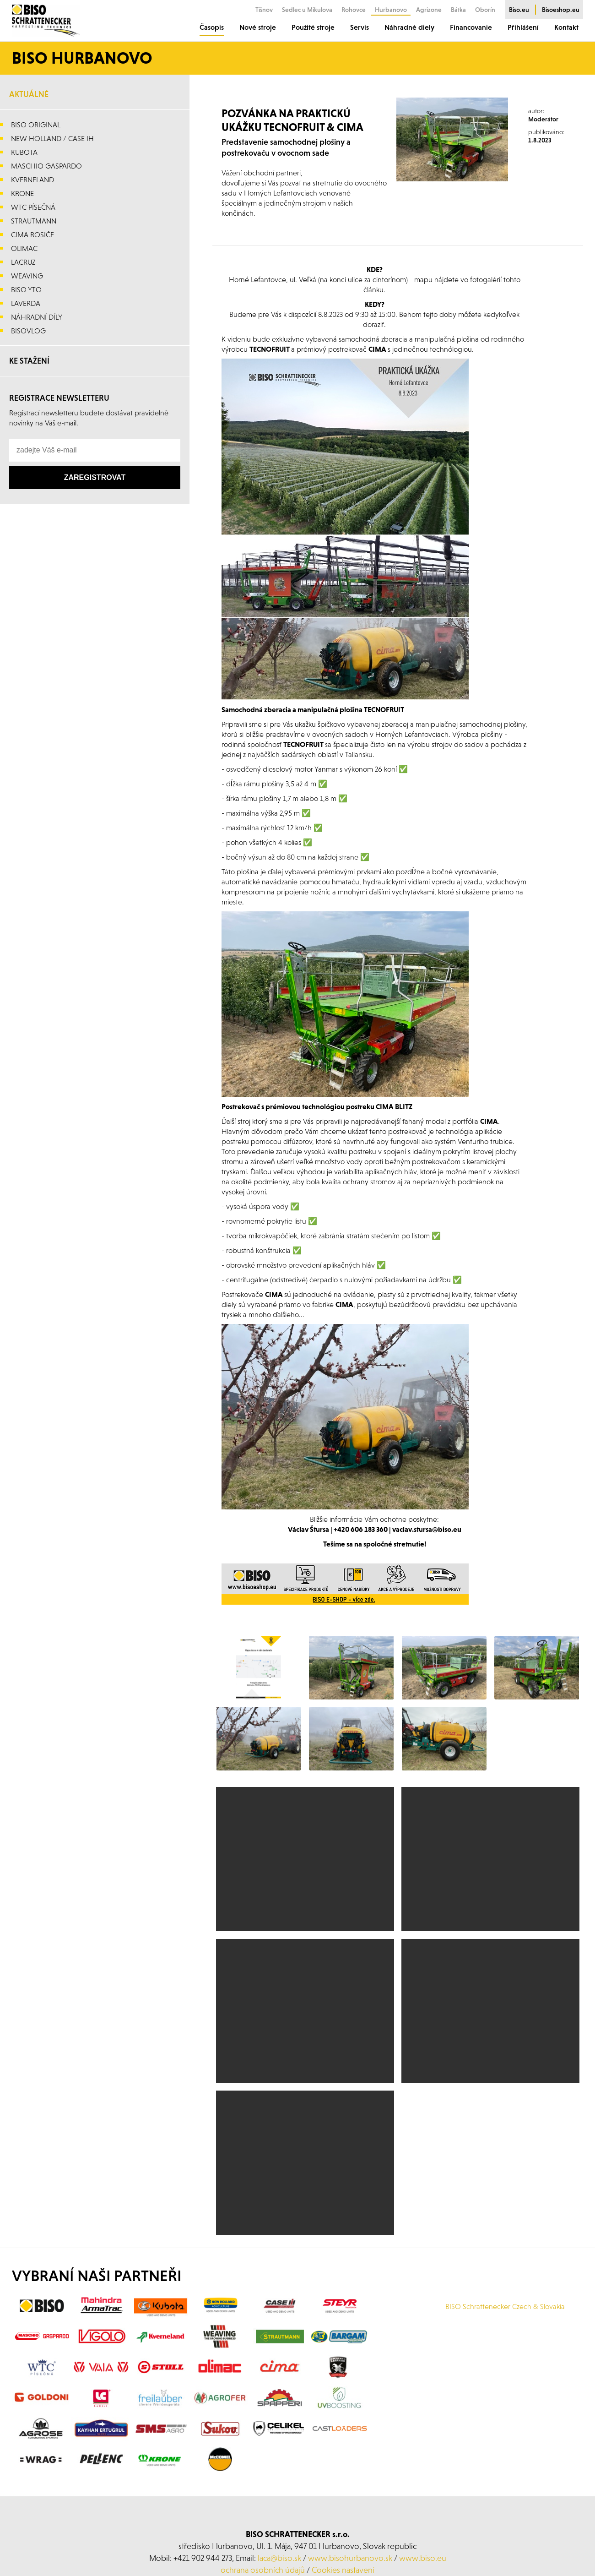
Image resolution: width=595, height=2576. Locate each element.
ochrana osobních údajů (263, 2570)
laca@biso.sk (279, 2558)
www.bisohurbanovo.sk (350, 2558)
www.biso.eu (422, 2558)
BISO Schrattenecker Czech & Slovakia (505, 2306)
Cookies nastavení (343, 2570)
